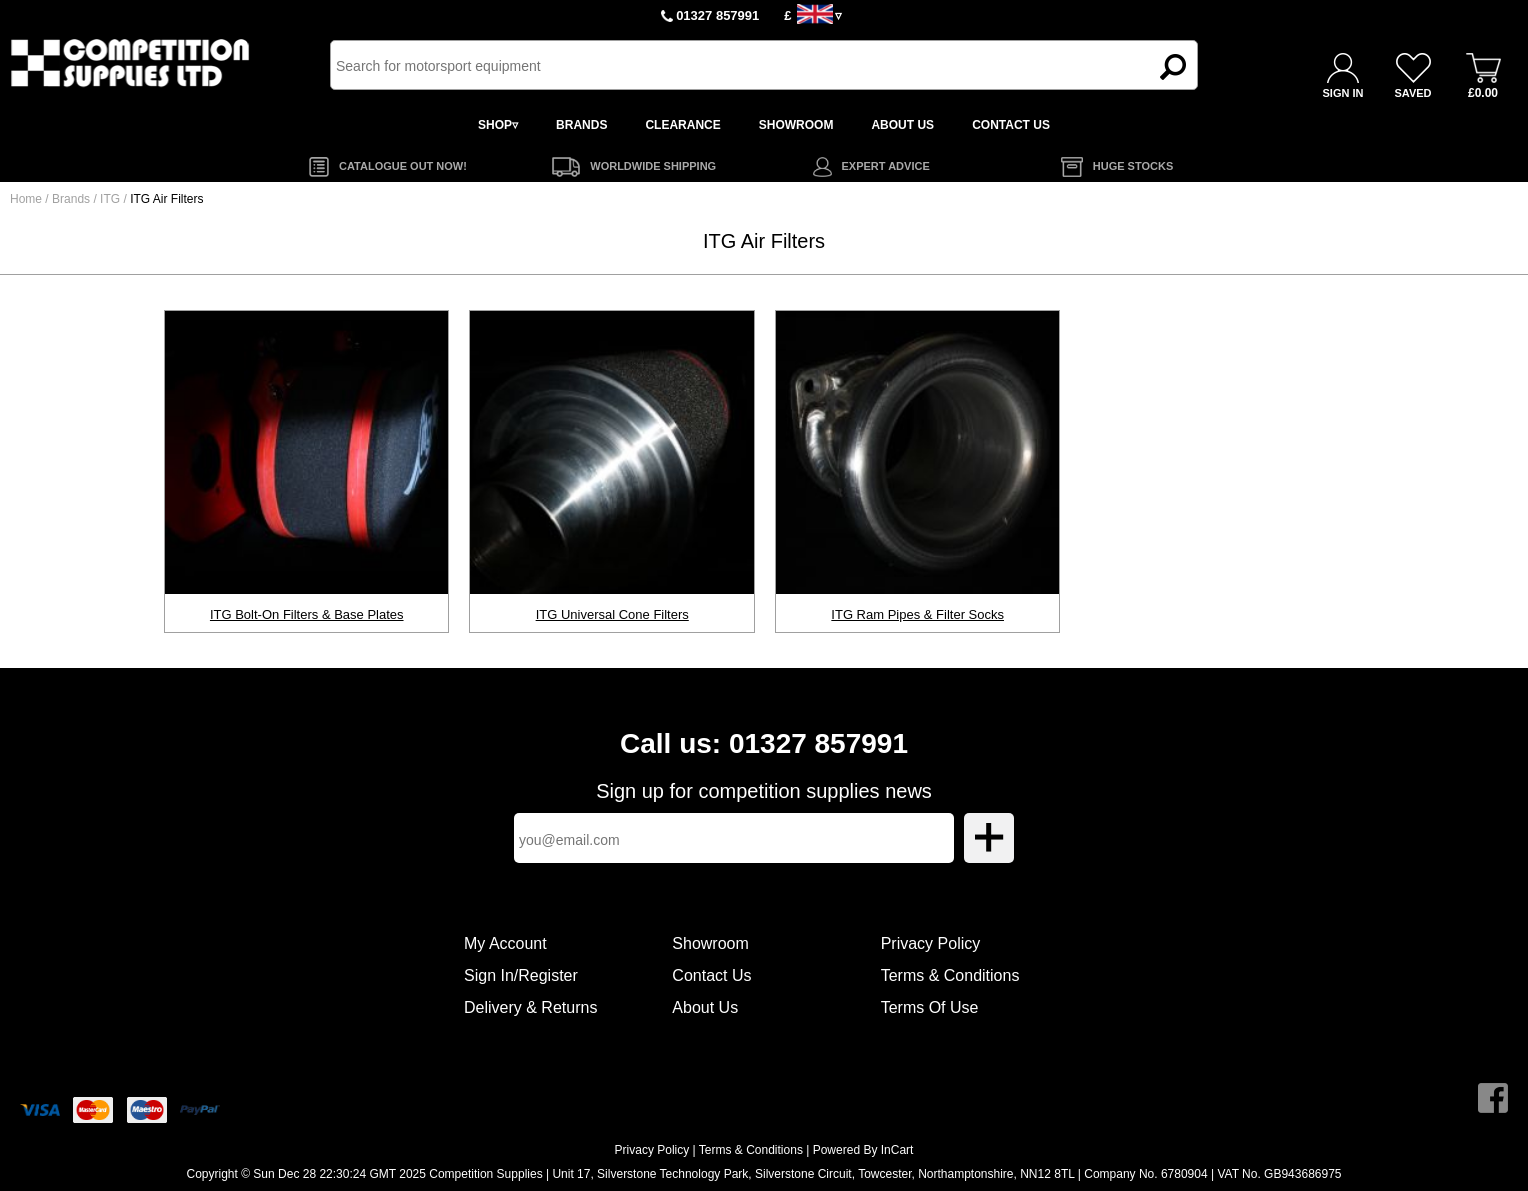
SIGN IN (1343, 93)
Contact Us (711, 975)
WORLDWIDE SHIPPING (653, 166)
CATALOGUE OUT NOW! (403, 166)
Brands (71, 199)
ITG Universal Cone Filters (612, 614)
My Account (505, 943)
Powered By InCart (863, 1150)
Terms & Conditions (950, 975)
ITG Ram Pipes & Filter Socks (917, 614)
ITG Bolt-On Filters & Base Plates (307, 614)
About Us (705, 1007)
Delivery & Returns (530, 1007)
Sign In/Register (521, 975)
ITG (111, 199)
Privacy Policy (931, 943)
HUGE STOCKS (1133, 166)
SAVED (1412, 93)
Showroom (710, 943)
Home (26, 199)
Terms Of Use (930, 1007)
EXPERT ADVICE (886, 166)
